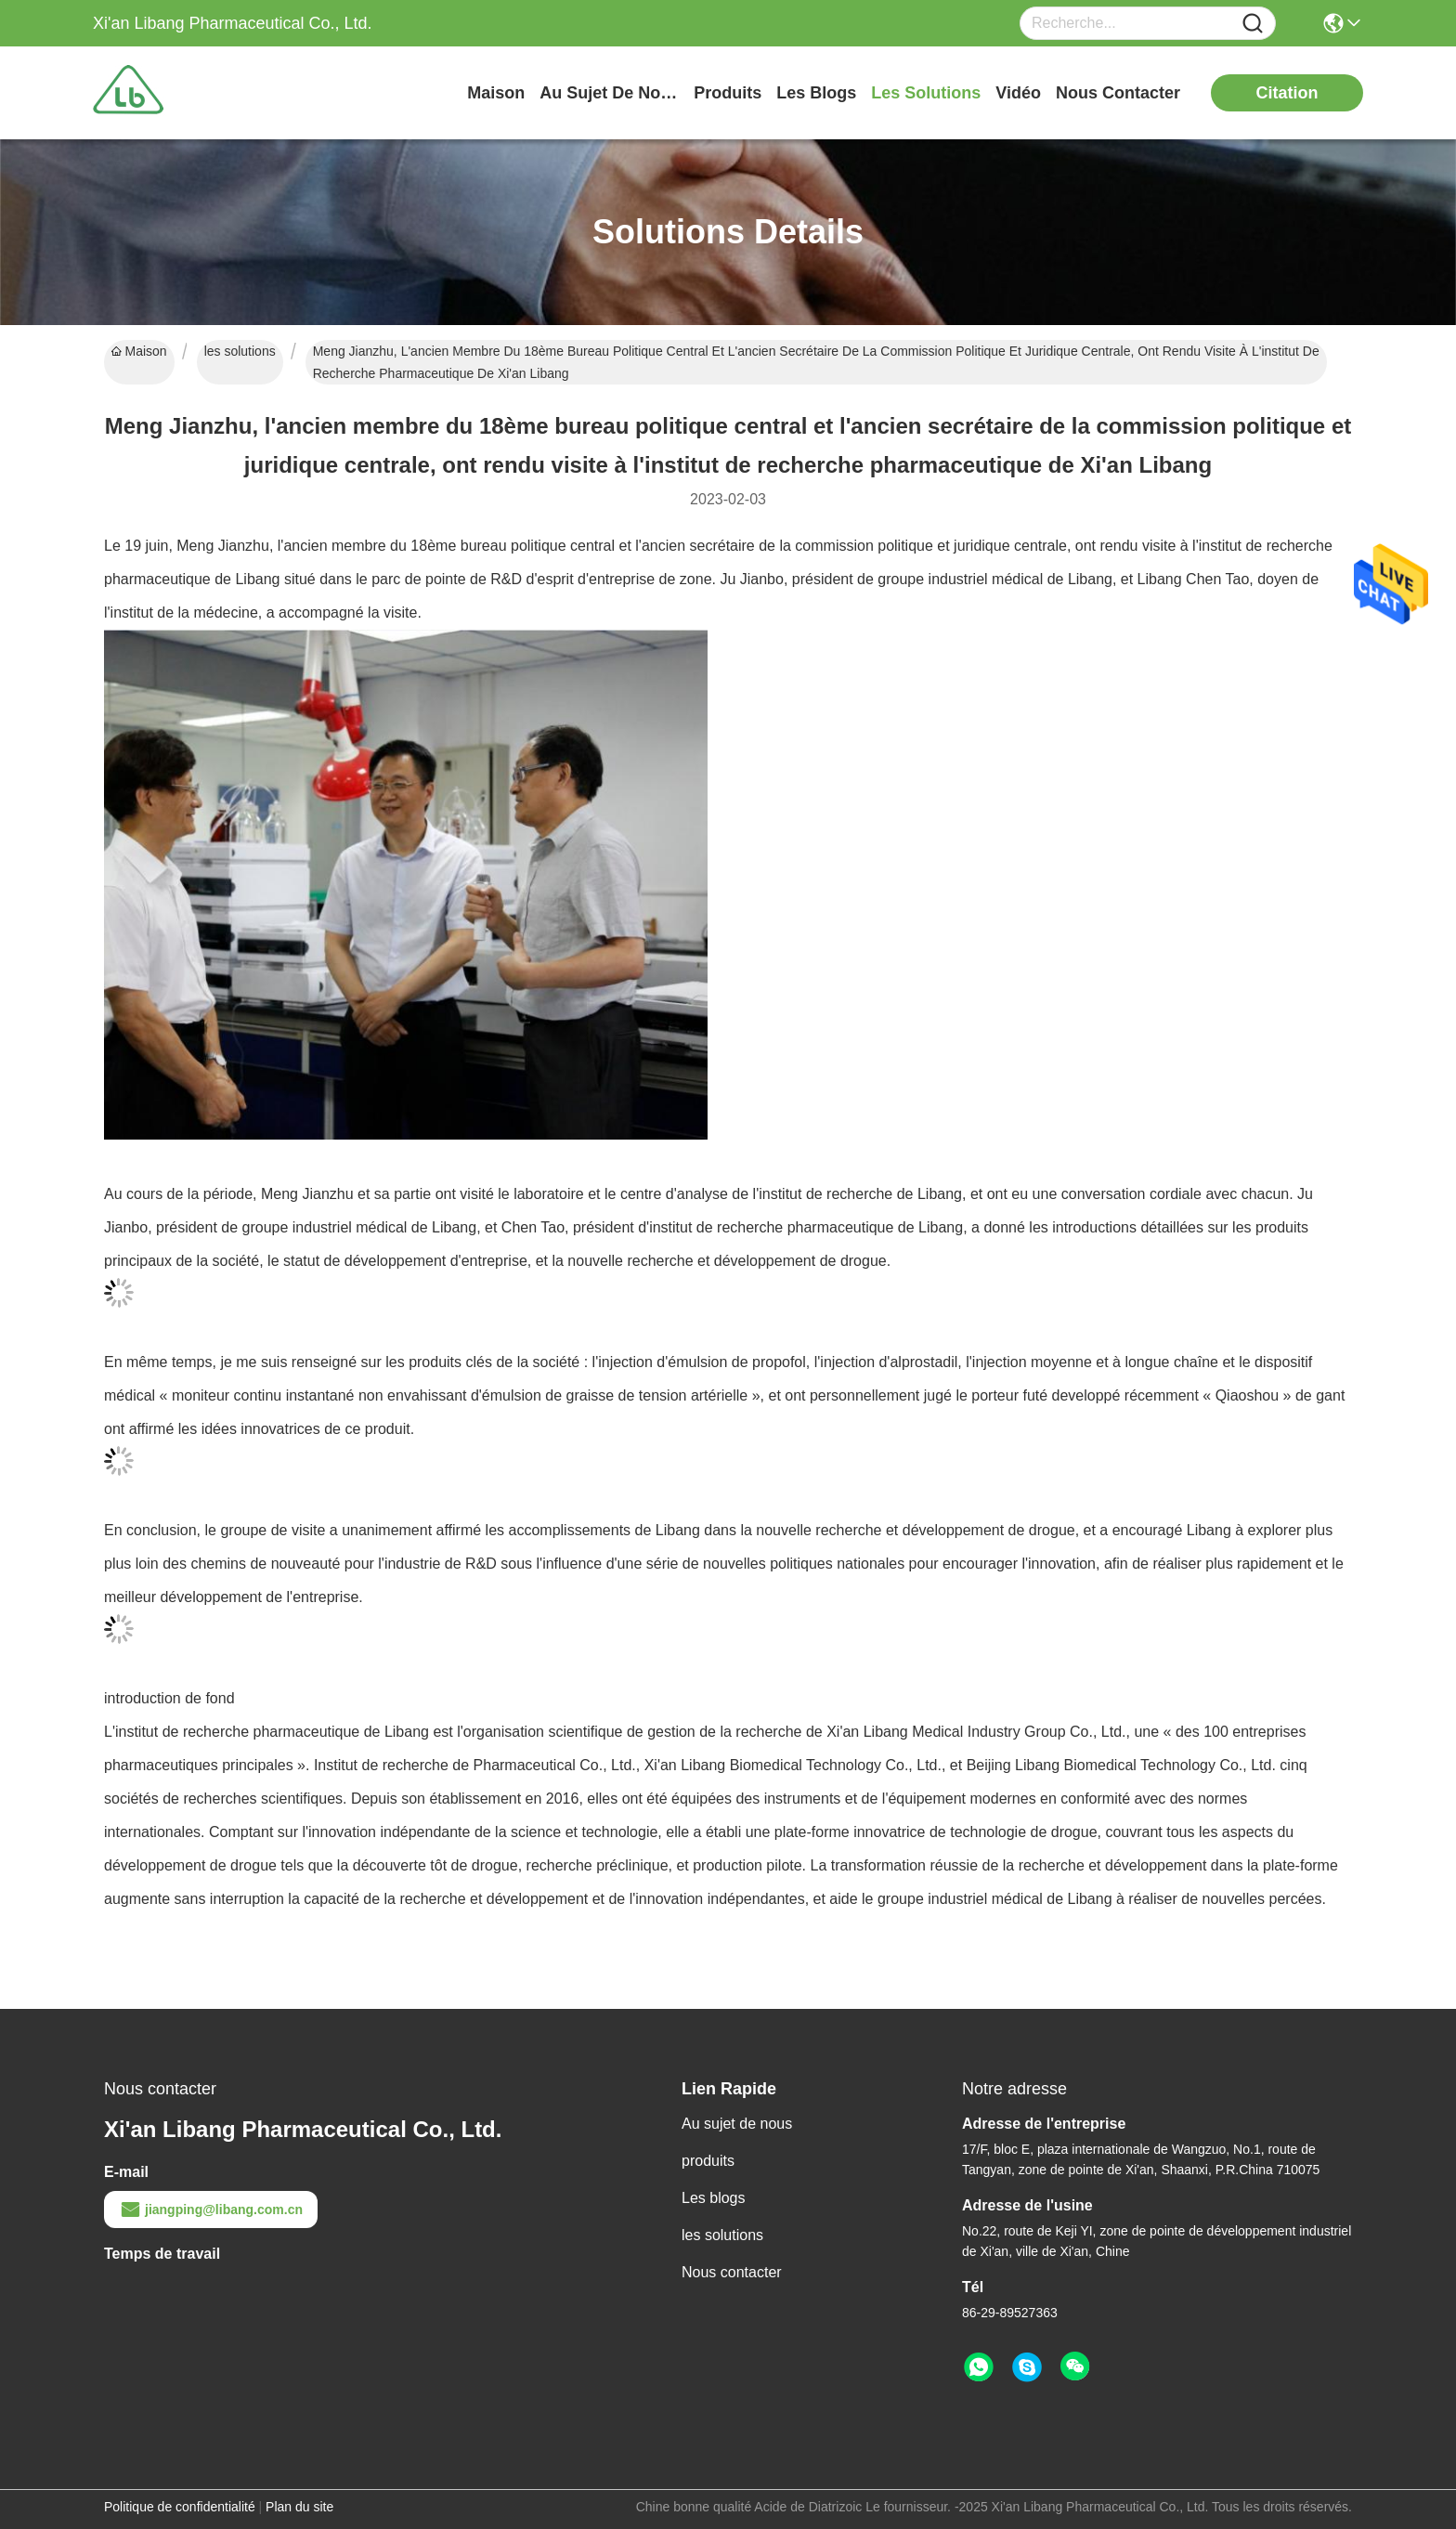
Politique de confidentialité (179, 2506)
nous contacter (1118, 93)
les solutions (926, 93)
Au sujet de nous (737, 2123)
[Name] (1253, 23)
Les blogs (714, 2198)
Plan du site (299, 2506)
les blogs (816, 93)
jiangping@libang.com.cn (211, 2209)
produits (727, 93)
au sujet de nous (609, 93)
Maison (496, 93)
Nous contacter (732, 2272)
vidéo (1018, 93)
